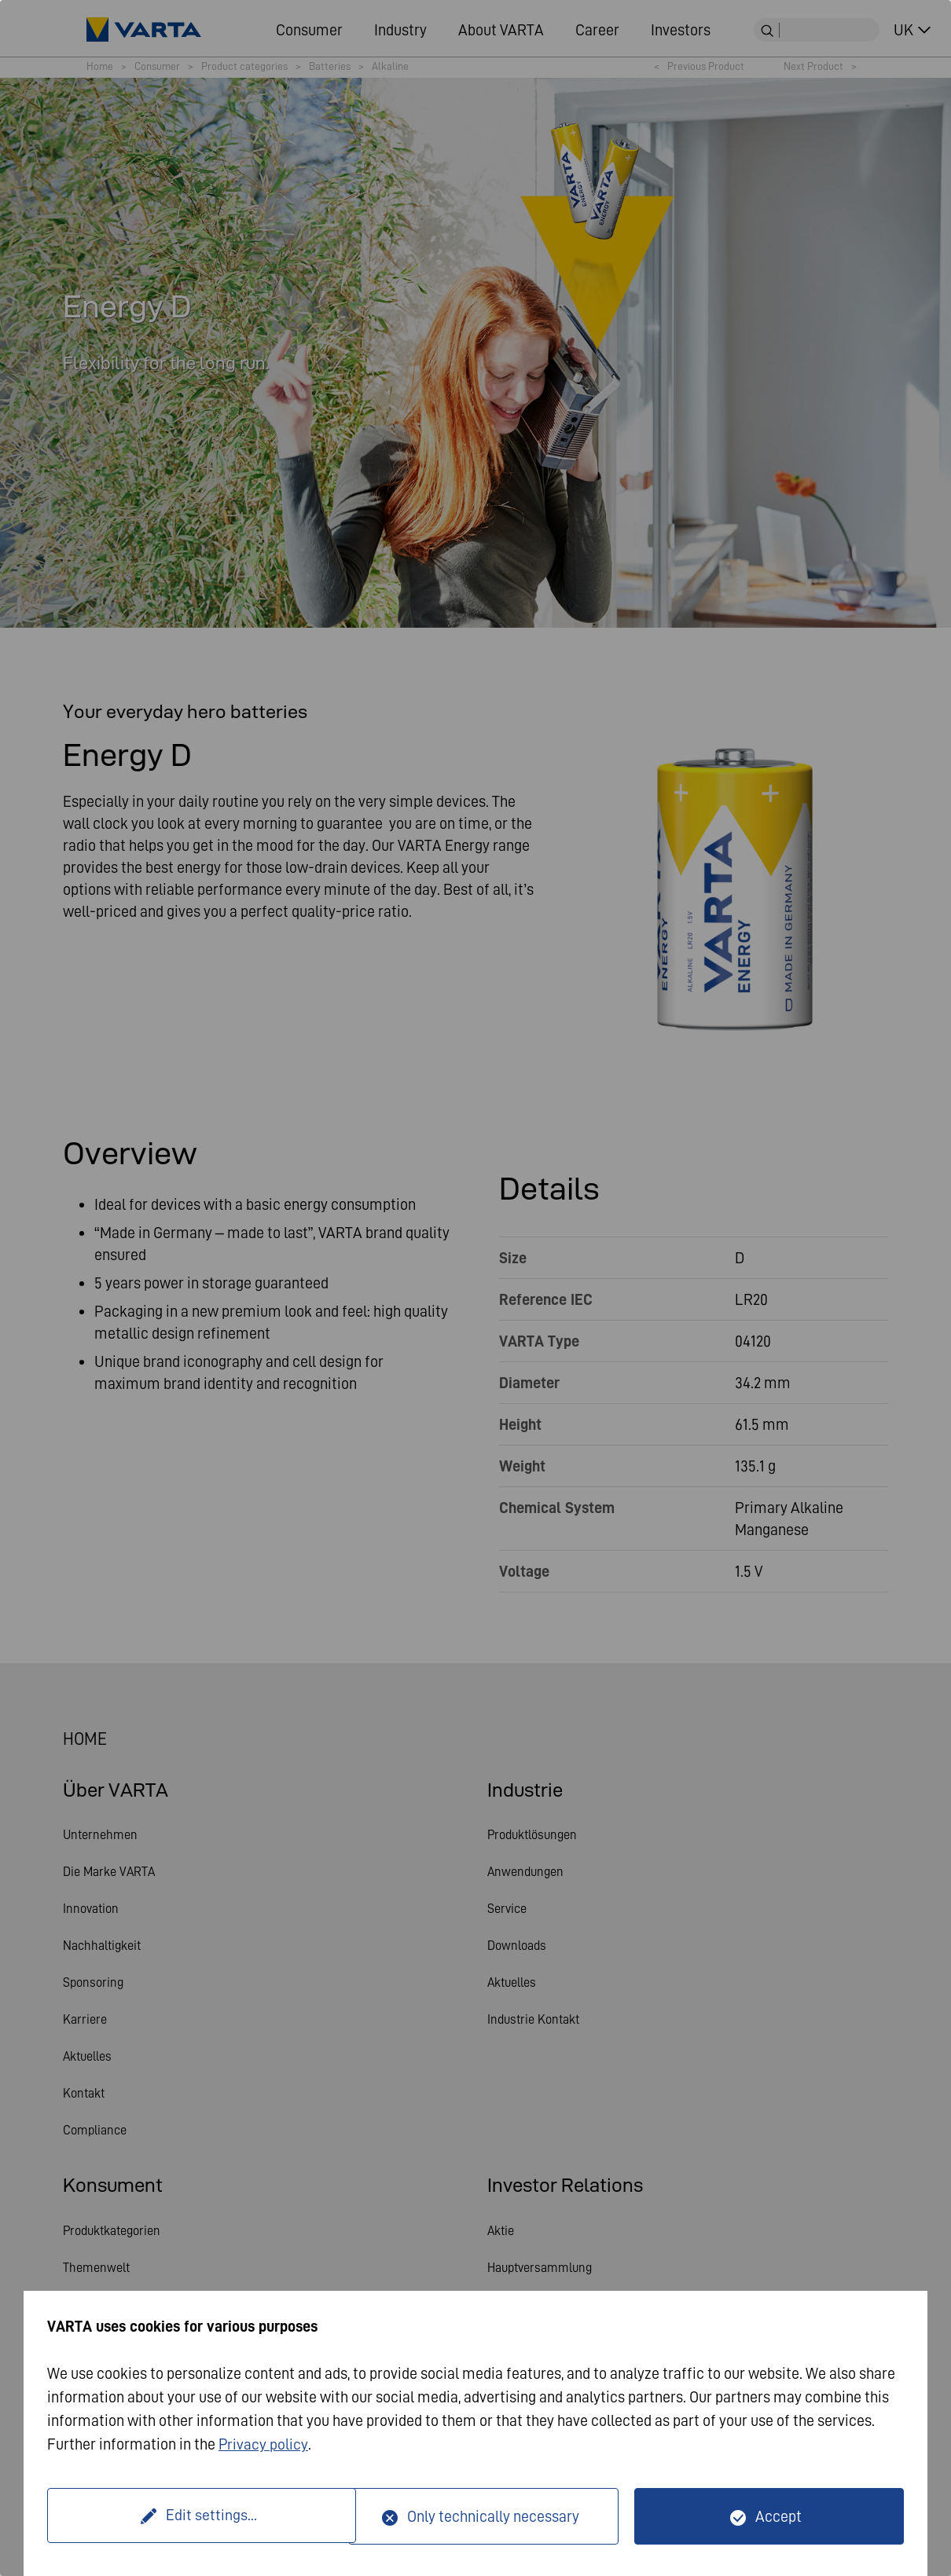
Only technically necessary (493, 2516)
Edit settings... (199, 2516)
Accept (778, 2516)
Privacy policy (263, 2444)
